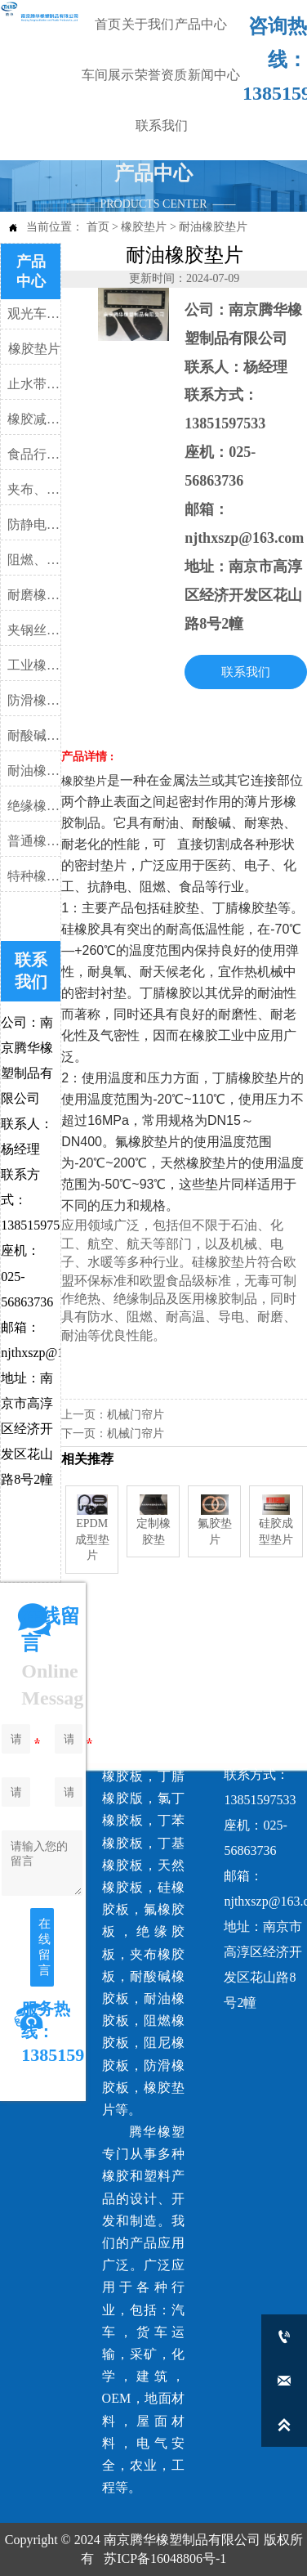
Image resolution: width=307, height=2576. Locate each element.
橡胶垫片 (144, 227)
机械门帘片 (135, 1415)
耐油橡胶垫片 (213, 227)
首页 (98, 227)
